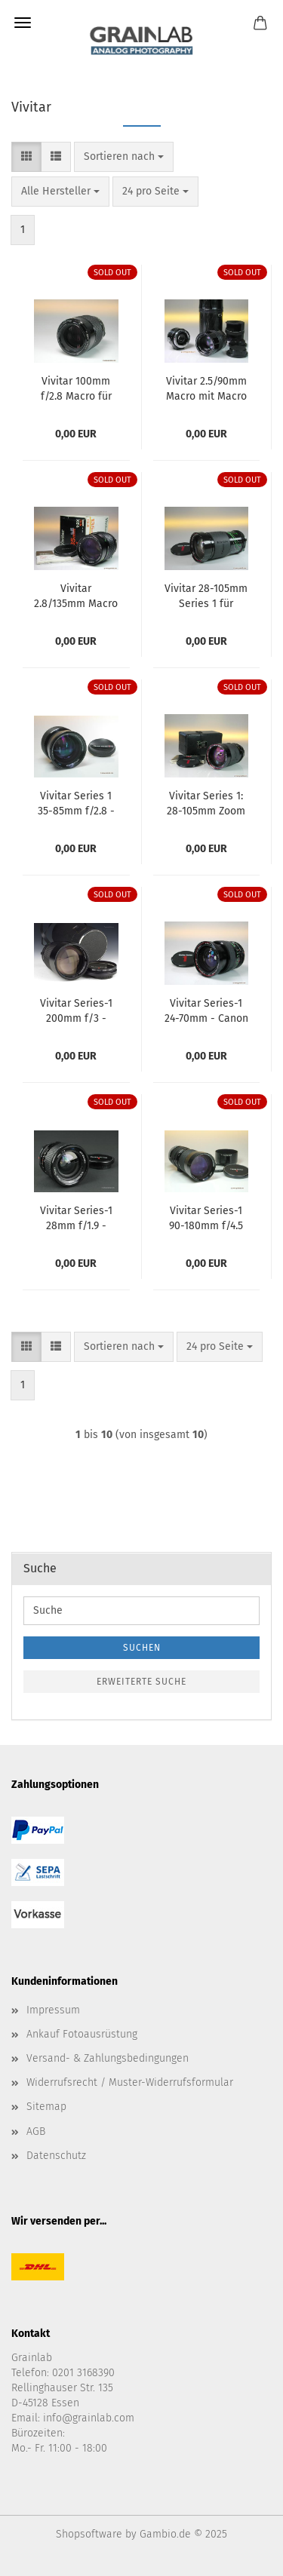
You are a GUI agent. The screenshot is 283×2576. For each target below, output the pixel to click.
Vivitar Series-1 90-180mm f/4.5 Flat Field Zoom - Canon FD (206, 1217)
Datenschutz (56, 2155)
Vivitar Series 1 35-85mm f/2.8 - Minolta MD (76, 802)
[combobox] (124, 157)
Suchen (142, 1647)
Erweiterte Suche (141, 1681)
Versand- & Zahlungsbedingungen (107, 2058)
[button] (26, 157)
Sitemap (46, 2106)
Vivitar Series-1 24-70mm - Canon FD (206, 1010)
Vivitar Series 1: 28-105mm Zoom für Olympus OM (206, 802)
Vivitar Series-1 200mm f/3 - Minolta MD (76, 1010)
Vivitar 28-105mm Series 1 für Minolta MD (206, 595)
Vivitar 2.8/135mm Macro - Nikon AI (76, 595)
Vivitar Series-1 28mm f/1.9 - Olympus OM (76, 1217)
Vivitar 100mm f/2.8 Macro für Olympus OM (76, 387)
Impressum (53, 2010)
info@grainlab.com (88, 2418)
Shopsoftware (89, 2534)
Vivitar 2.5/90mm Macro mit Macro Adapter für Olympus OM (206, 387)
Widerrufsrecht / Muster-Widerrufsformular (129, 2082)
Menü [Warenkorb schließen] (22, 22)
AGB (35, 2131)
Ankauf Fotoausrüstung (81, 2034)
